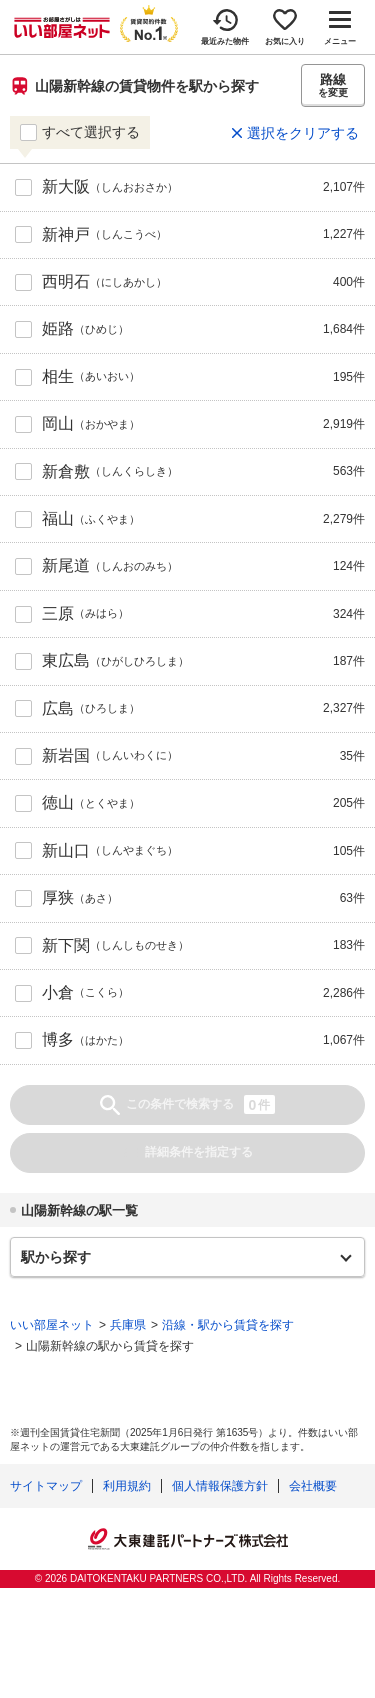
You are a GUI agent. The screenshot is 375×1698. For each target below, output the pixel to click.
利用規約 (127, 1486)
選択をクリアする (303, 133)
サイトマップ (46, 1486)
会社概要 (313, 1486)
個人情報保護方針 (220, 1486)
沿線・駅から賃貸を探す (228, 1325)
